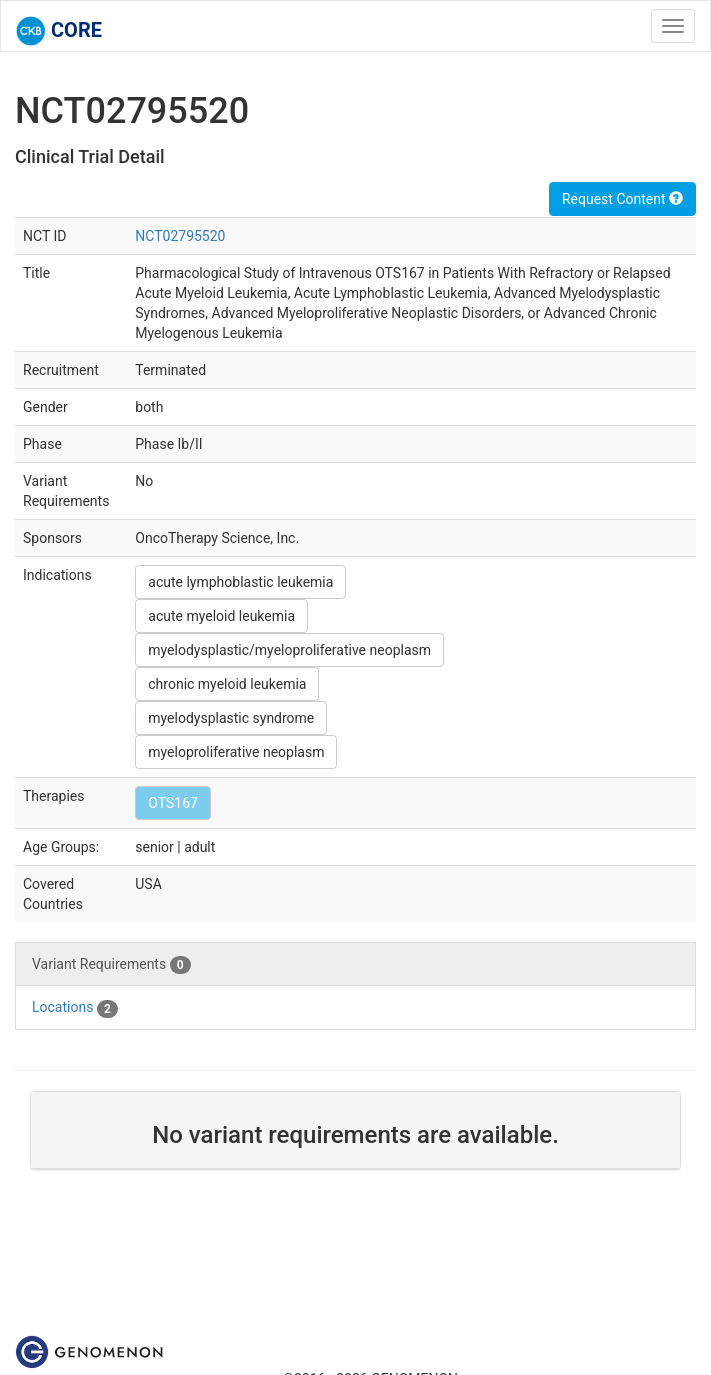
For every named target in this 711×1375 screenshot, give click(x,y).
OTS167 (173, 803)
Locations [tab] (75, 1008)
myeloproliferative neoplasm (236, 752)
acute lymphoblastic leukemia (240, 582)
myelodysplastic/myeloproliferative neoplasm (289, 650)
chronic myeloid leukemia (227, 684)
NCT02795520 (180, 236)
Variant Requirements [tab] (111, 965)
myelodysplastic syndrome (231, 718)
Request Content (622, 199)
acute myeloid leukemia (221, 616)
